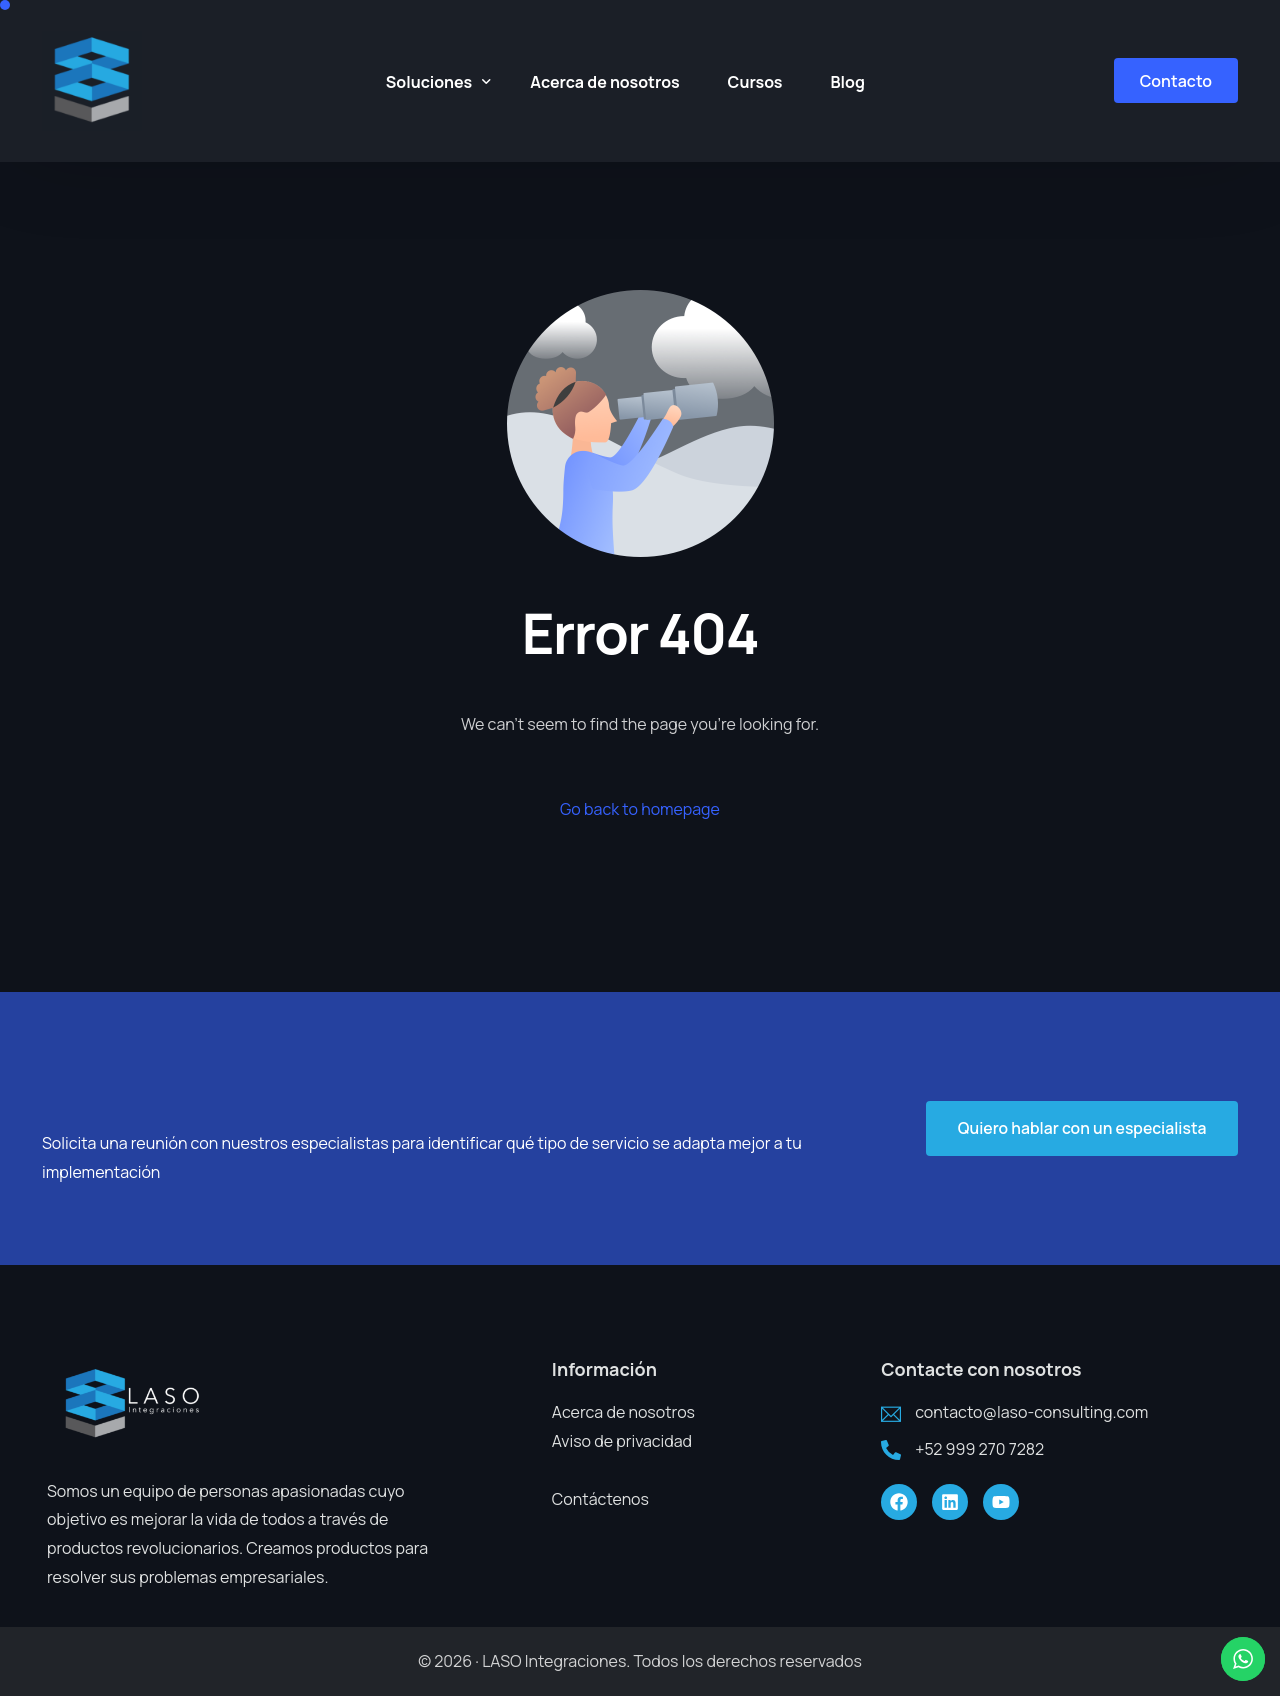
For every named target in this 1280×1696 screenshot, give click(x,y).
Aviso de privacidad (622, 1441)
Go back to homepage (640, 809)
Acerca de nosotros (623, 1412)
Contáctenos (600, 1499)
